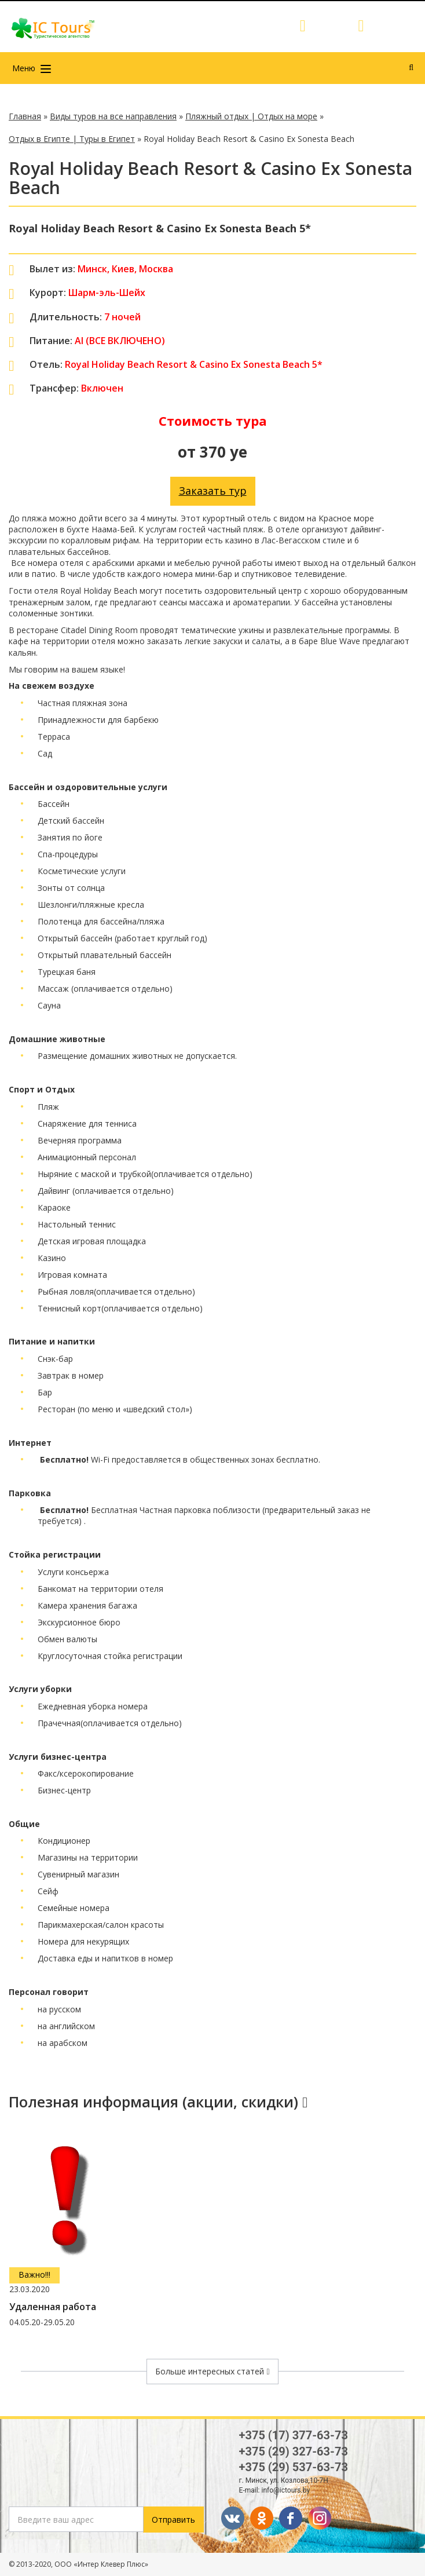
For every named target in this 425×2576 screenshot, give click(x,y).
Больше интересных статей (212, 2371)
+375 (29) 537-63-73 (293, 2467)
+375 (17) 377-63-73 (293, 2435)
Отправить (173, 2519)
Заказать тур (213, 491)
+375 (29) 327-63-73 (293, 2451)
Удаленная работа (52, 2306)
